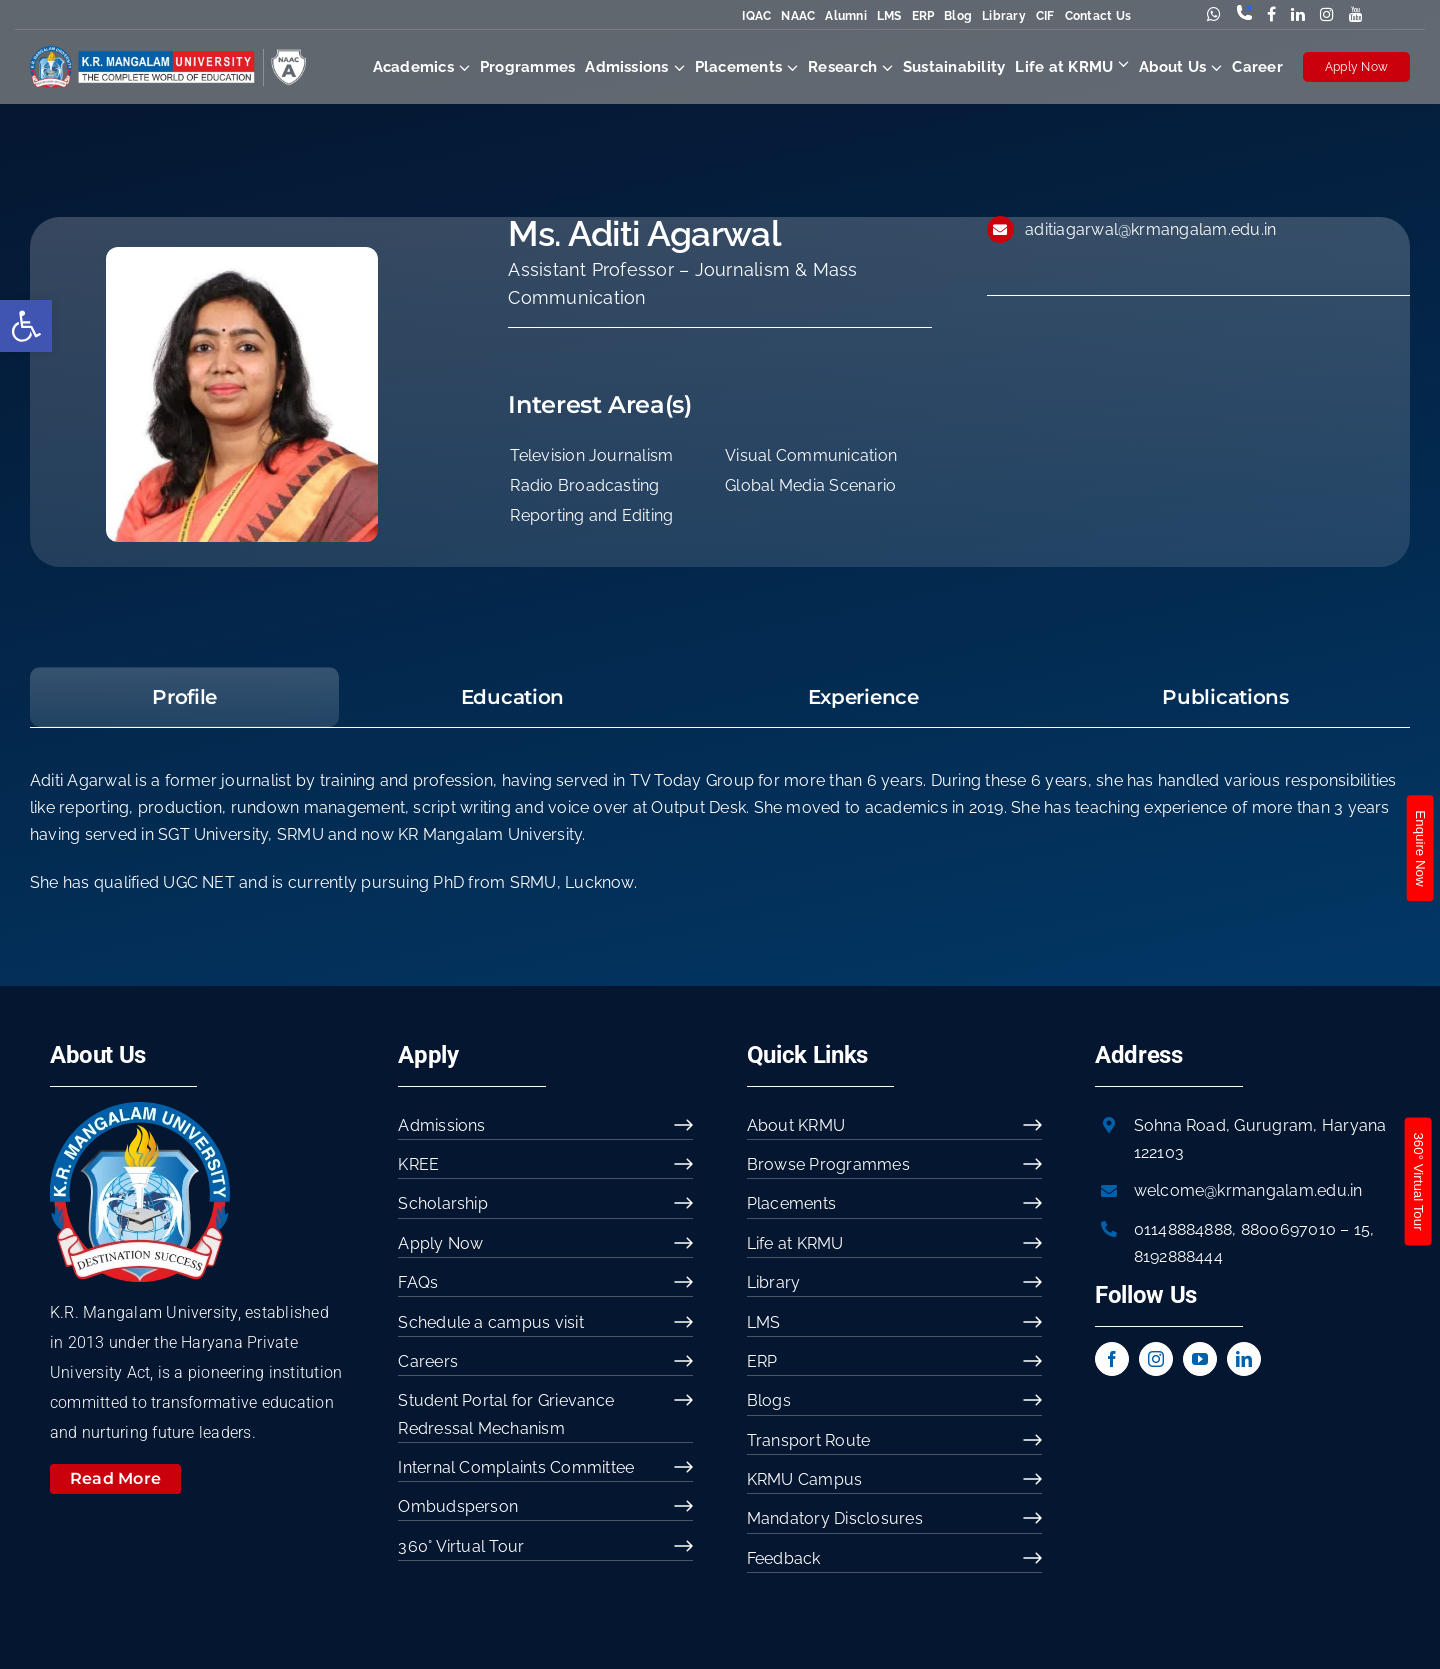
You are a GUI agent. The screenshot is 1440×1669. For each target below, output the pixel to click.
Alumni (845, 16)
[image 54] (140, 1109)
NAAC (798, 16)
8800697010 (1288, 1229)
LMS (889, 16)
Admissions (441, 1125)
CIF (1045, 16)
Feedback (784, 1558)
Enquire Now (1419, 848)
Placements (791, 1203)
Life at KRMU (795, 1243)
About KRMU (796, 1125)
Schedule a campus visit (491, 1322)
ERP (923, 16)
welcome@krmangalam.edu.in (1248, 1190)
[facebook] (1112, 1359)
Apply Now (1356, 67)
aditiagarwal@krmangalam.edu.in (1150, 229)
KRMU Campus (805, 1479)
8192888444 (1178, 1256)
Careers (428, 1361)
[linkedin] (1244, 1359)
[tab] (185, 697)
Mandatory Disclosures (835, 1518)
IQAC (756, 16)
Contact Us (1098, 16)
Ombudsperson (458, 1506)
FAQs (418, 1282)
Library (1004, 16)
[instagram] (1156, 1359)
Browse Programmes (828, 1164)
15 (1362, 1229)
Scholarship (443, 1203)
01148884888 (1183, 1229)
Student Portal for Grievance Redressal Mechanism (506, 1414)
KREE (418, 1164)
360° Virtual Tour (461, 1546)
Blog (958, 16)
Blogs (769, 1400)
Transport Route (809, 1440)
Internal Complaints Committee (516, 1467)
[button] (26, 326)
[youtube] (1200, 1359)
